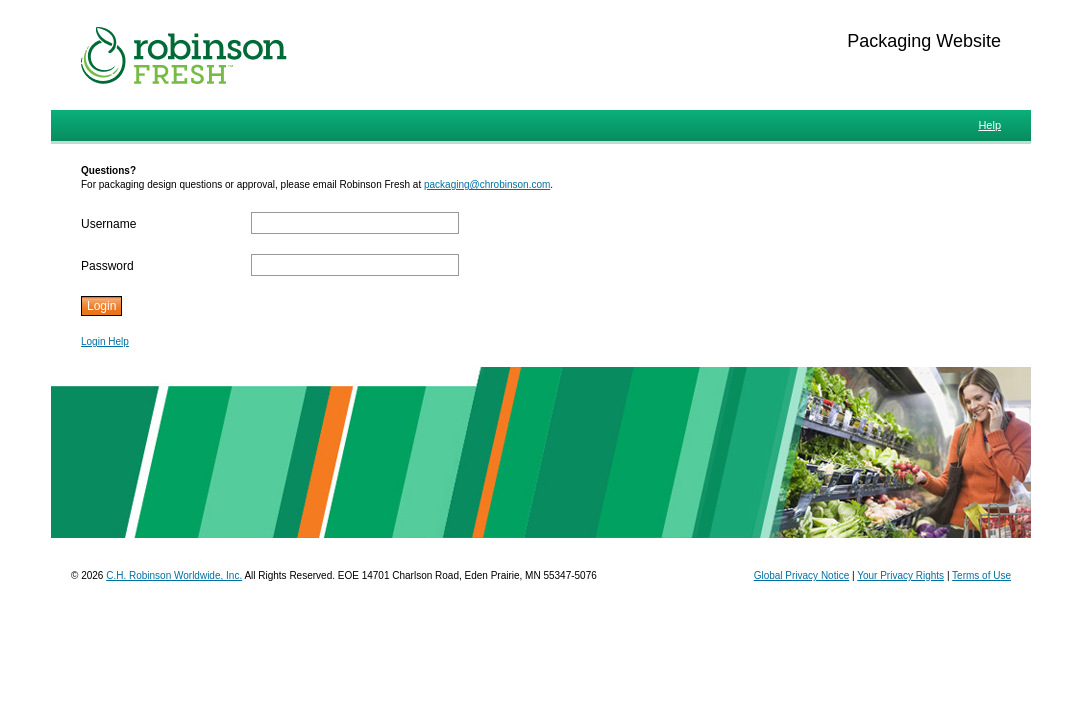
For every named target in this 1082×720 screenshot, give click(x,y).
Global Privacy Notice (802, 575)
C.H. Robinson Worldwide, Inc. (174, 575)
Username (108, 224)
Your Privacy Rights (900, 575)
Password (107, 266)
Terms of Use (981, 575)
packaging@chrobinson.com (487, 184)
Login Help (105, 341)
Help (989, 125)
